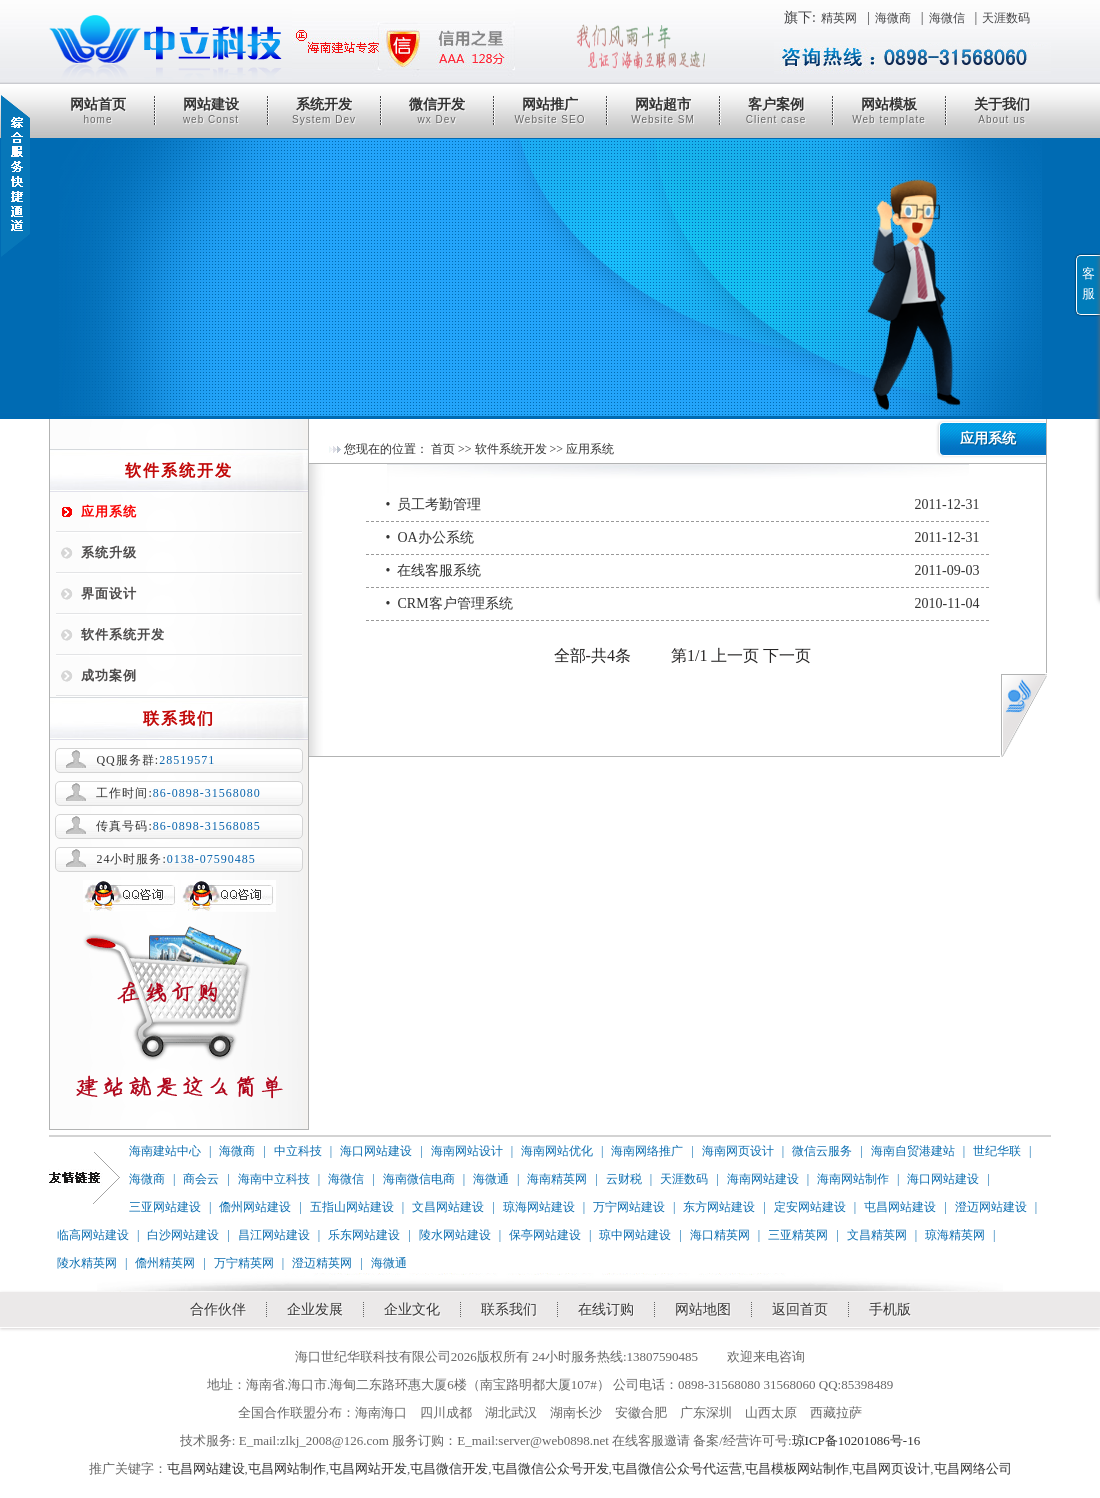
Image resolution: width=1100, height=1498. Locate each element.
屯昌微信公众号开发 (550, 1468)
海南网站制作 (853, 1179)
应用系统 (109, 511)
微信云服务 (822, 1151)
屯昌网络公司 (973, 1468)
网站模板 (889, 111)
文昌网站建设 (448, 1207)
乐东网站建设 (364, 1235)
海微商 (893, 18)
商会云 (201, 1179)
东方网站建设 (719, 1207)
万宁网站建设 (629, 1207)
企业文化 (412, 1309)
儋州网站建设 (255, 1207)
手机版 (890, 1309)
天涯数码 (1006, 18)
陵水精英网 (87, 1263)
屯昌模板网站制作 (797, 1468)
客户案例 (776, 111)
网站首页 (98, 111)
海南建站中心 (165, 1151)
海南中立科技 (274, 1179)
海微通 (491, 1179)
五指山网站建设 (352, 1207)
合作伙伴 (218, 1309)
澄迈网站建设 (991, 1207)
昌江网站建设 (274, 1235)
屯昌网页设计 (891, 1468)
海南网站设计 (467, 1151)
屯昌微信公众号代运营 (677, 1468)
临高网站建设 (93, 1235)
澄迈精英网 (322, 1263)
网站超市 (663, 111)
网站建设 (211, 111)
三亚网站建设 (165, 1207)
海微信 (947, 18)
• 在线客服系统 (683, 571)
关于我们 (1002, 111)
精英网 (839, 18)
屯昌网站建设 (900, 1207)
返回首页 (800, 1309)
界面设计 (109, 593)
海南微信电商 (419, 1179)
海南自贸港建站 (913, 1151)
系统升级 (109, 552)
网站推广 (550, 111)
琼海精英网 (955, 1235)
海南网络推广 (647, 1151)
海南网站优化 (557, 1151)
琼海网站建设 (539, 1207)
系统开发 (324, 111)
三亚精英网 (798, 1235)
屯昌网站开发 (368, 1468)
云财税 (624, 1179)
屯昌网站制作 (287, 1468)
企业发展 (315, 1309)
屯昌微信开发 (449, 1468)
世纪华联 (997, 1151)
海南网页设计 (738, 1151)
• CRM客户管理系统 (683, 604)
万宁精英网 (244, 1263)
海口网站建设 (376, 1151)
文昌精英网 (877, 1235)
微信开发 (437, 111)
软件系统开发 (123, 634)
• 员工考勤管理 (683, 505)
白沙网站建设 (183, 1235)
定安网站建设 (810, 1207)
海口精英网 (720, 1235)
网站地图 (703, 1309)
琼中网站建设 (635, 1235)
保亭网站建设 (545, 1235)
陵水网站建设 (455, 1235)
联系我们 (509, 1309)
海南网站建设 (763, 1179)
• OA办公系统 (683, 538)
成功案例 (109, 675)
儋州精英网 (165, 1263)
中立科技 (298, 1151)
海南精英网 (557, 1179)
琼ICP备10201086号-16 (856, 1440)
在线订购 (606, 1309)
